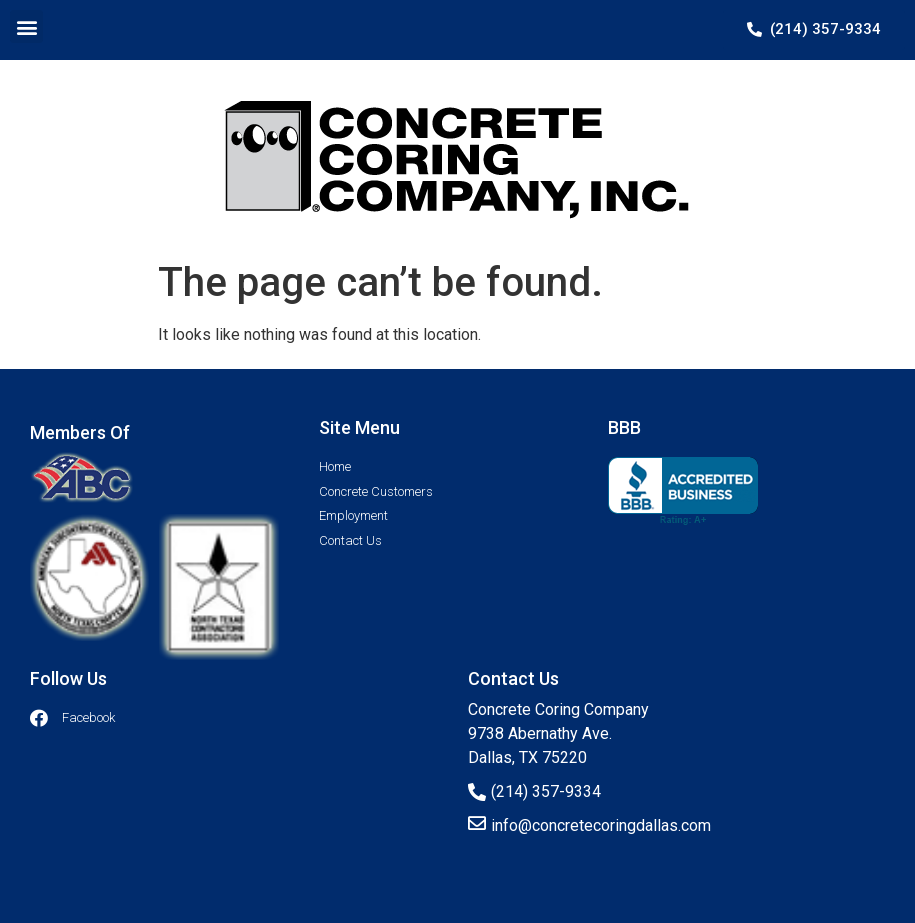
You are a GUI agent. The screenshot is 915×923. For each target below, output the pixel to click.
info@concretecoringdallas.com (601, 825)
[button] (26, 26)
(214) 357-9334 (546, 791)
